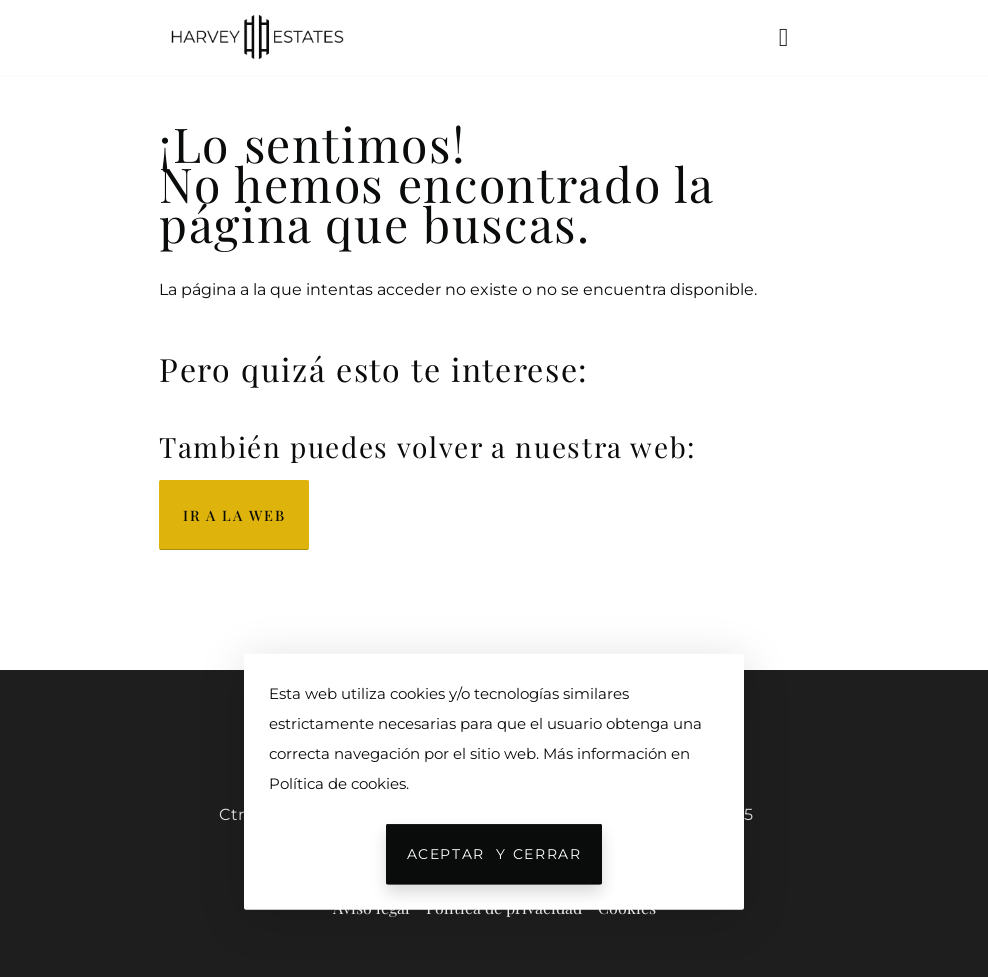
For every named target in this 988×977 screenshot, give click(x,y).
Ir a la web (234, 515)
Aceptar (494, 854)
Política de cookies (337, 782)
